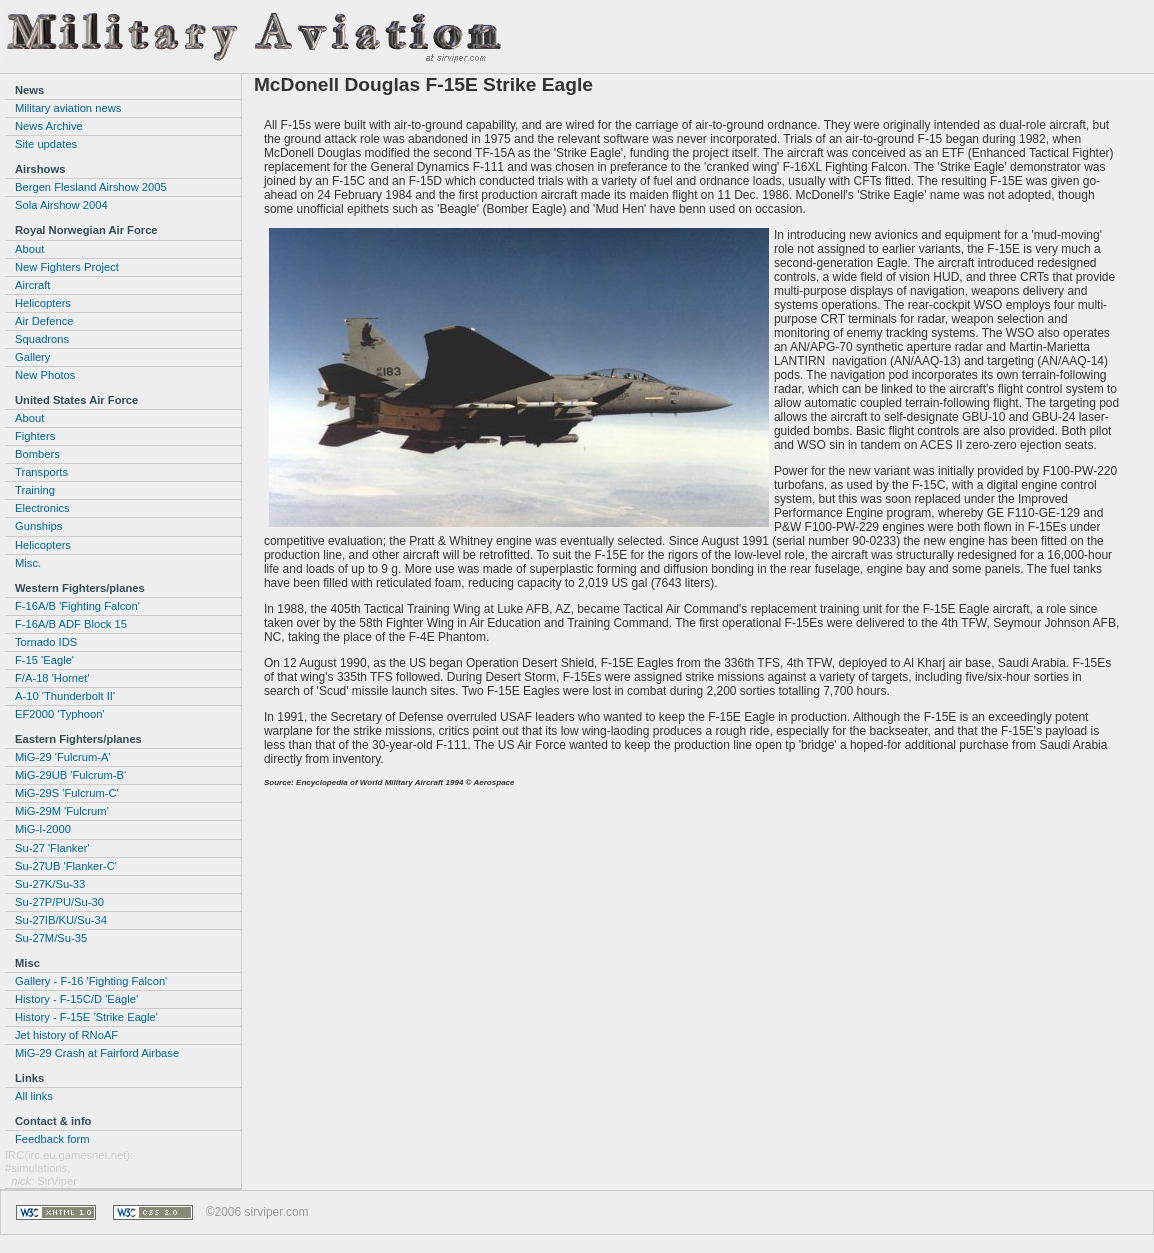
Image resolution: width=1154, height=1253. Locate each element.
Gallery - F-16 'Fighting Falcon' (91, 981)
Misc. (28, 563)
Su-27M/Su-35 (51, 938)
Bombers (37, 454)
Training (35, 490)
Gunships (38, 526)
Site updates (46, 144)
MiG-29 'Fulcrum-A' (63, 757)
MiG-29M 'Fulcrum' (62, 811)
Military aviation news (68, 108)
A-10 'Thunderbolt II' (65, 696)
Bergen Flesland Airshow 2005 (91, 187)
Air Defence (44, 321)
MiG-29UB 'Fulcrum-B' (70, 775)
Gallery (32, 357)
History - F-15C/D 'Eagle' (76, 999)
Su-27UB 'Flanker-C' (66, 866)
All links (34, 1096)
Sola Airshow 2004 (61, 205)
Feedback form (52, 1139)
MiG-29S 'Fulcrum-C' (67, 793)
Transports (41, 472)
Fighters (35, 436)
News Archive (49, 126)
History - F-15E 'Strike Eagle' (86, 1017)
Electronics (42, 508)
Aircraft (32, 285)
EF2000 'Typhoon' (59, 714)
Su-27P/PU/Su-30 (59, 902)
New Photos (45, 375)
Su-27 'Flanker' (52, 848)
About (29, 249)
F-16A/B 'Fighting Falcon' (77, 606)
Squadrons (42, 339)
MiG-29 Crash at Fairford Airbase (97, 1053)
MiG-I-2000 (43, 829)
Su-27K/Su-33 (50, 884)
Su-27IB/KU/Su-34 (61, 920)
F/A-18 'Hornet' (52, 678)
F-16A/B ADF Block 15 (71, 624)
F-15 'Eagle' (44, 660)
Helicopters (43, 303)
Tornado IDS (46, 642)
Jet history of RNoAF (66, 1035)
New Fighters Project (67, 267)
